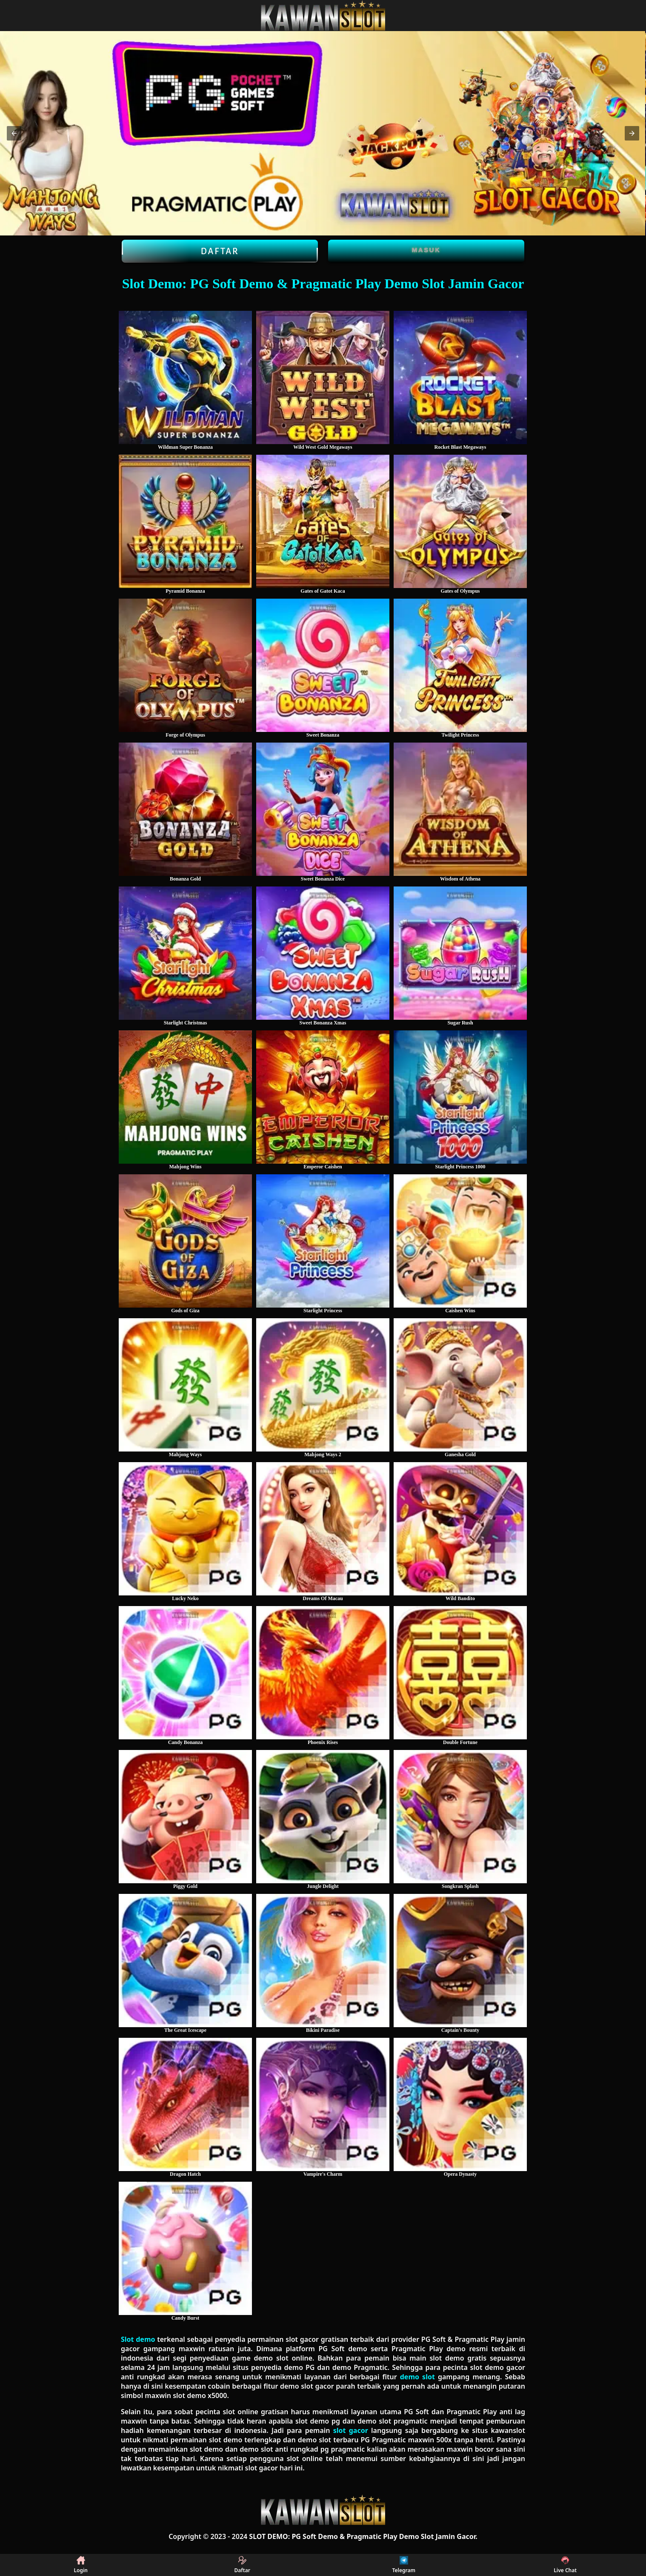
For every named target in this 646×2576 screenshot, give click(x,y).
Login (81, 2565)
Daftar (220, 251)
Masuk (426, 249)
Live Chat (565, 2565)
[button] (14, 133)
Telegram (403, 2565)
